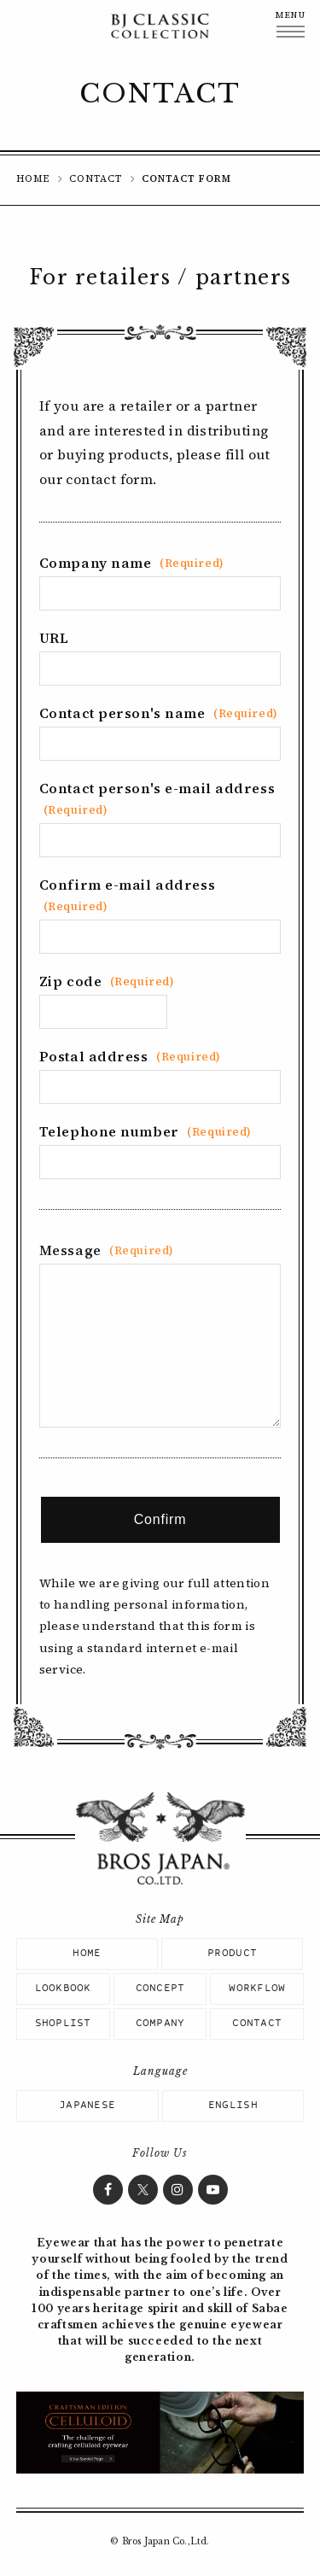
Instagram (178, 2190)
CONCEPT (160, 1988)
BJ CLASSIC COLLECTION (160, 25)
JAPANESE (87, 2105)
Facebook (108, 2190)
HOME (32, 178)
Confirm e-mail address (127, 894)
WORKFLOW (257, 1988)
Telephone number (145, 1131)
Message (106, 1250)
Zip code (107, 981)
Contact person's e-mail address (157, 798)
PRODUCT (232, 1953)
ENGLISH (233, 2105)
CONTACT (95, 178)
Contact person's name (158, 713)
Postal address (130, 1056)
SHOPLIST (63, 2023)
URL (54, 637)
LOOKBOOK (63, 1988)
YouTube (213, 2190)
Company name (131, 562)
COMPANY (160, 2023)
